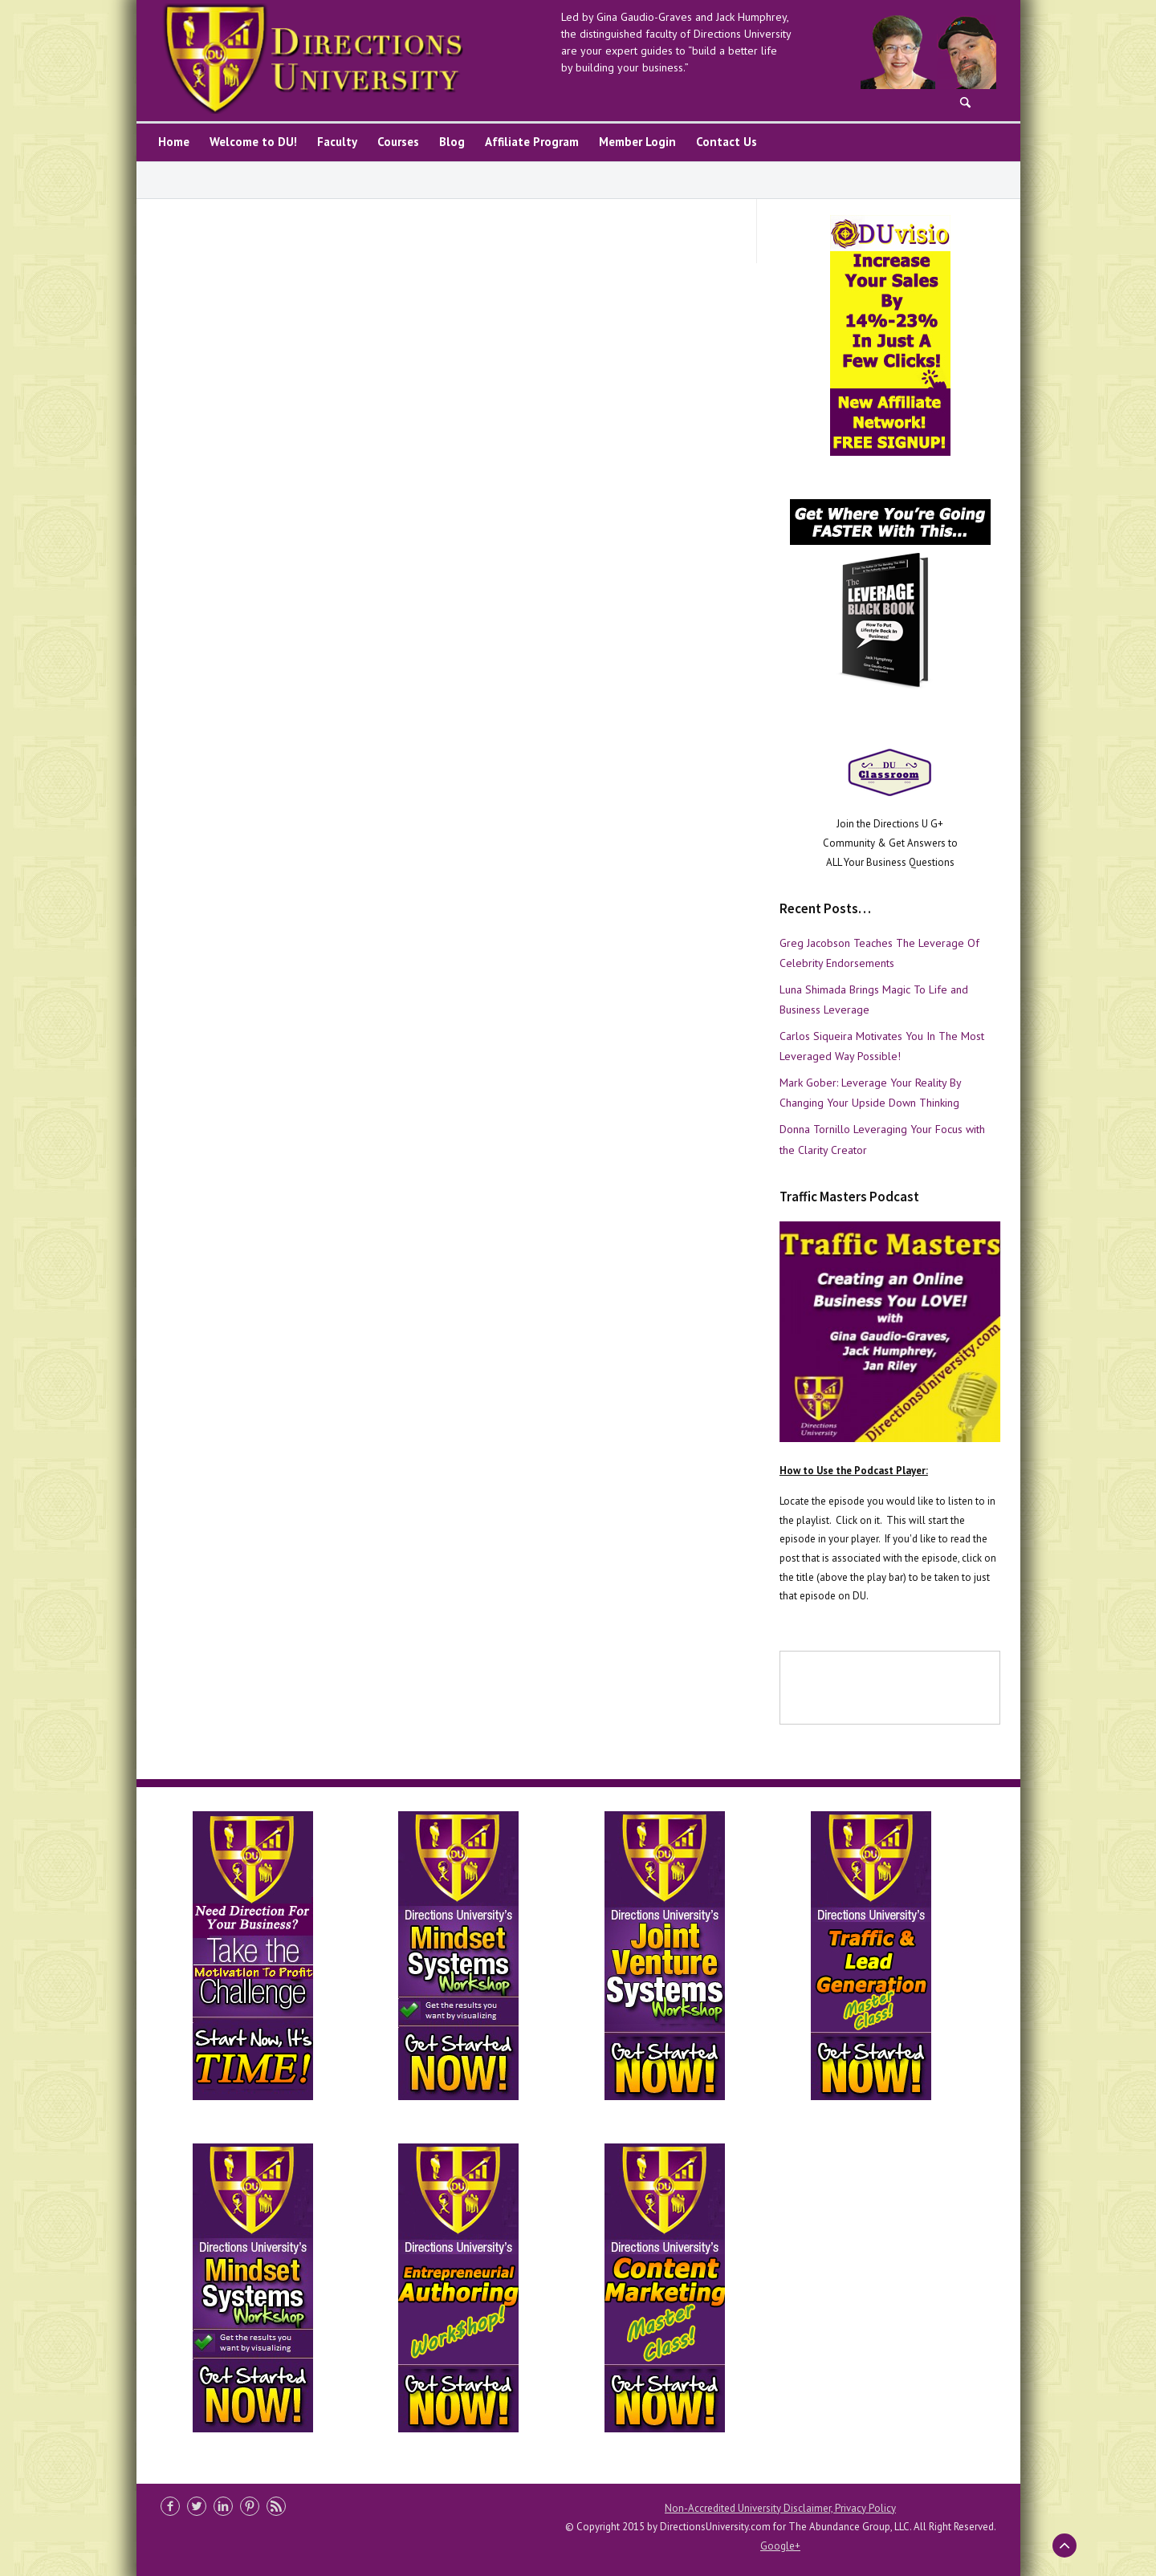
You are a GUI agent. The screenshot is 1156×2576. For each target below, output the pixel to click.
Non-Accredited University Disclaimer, (750, 2508)
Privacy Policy (865, 2508)
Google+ (780, 2546)
